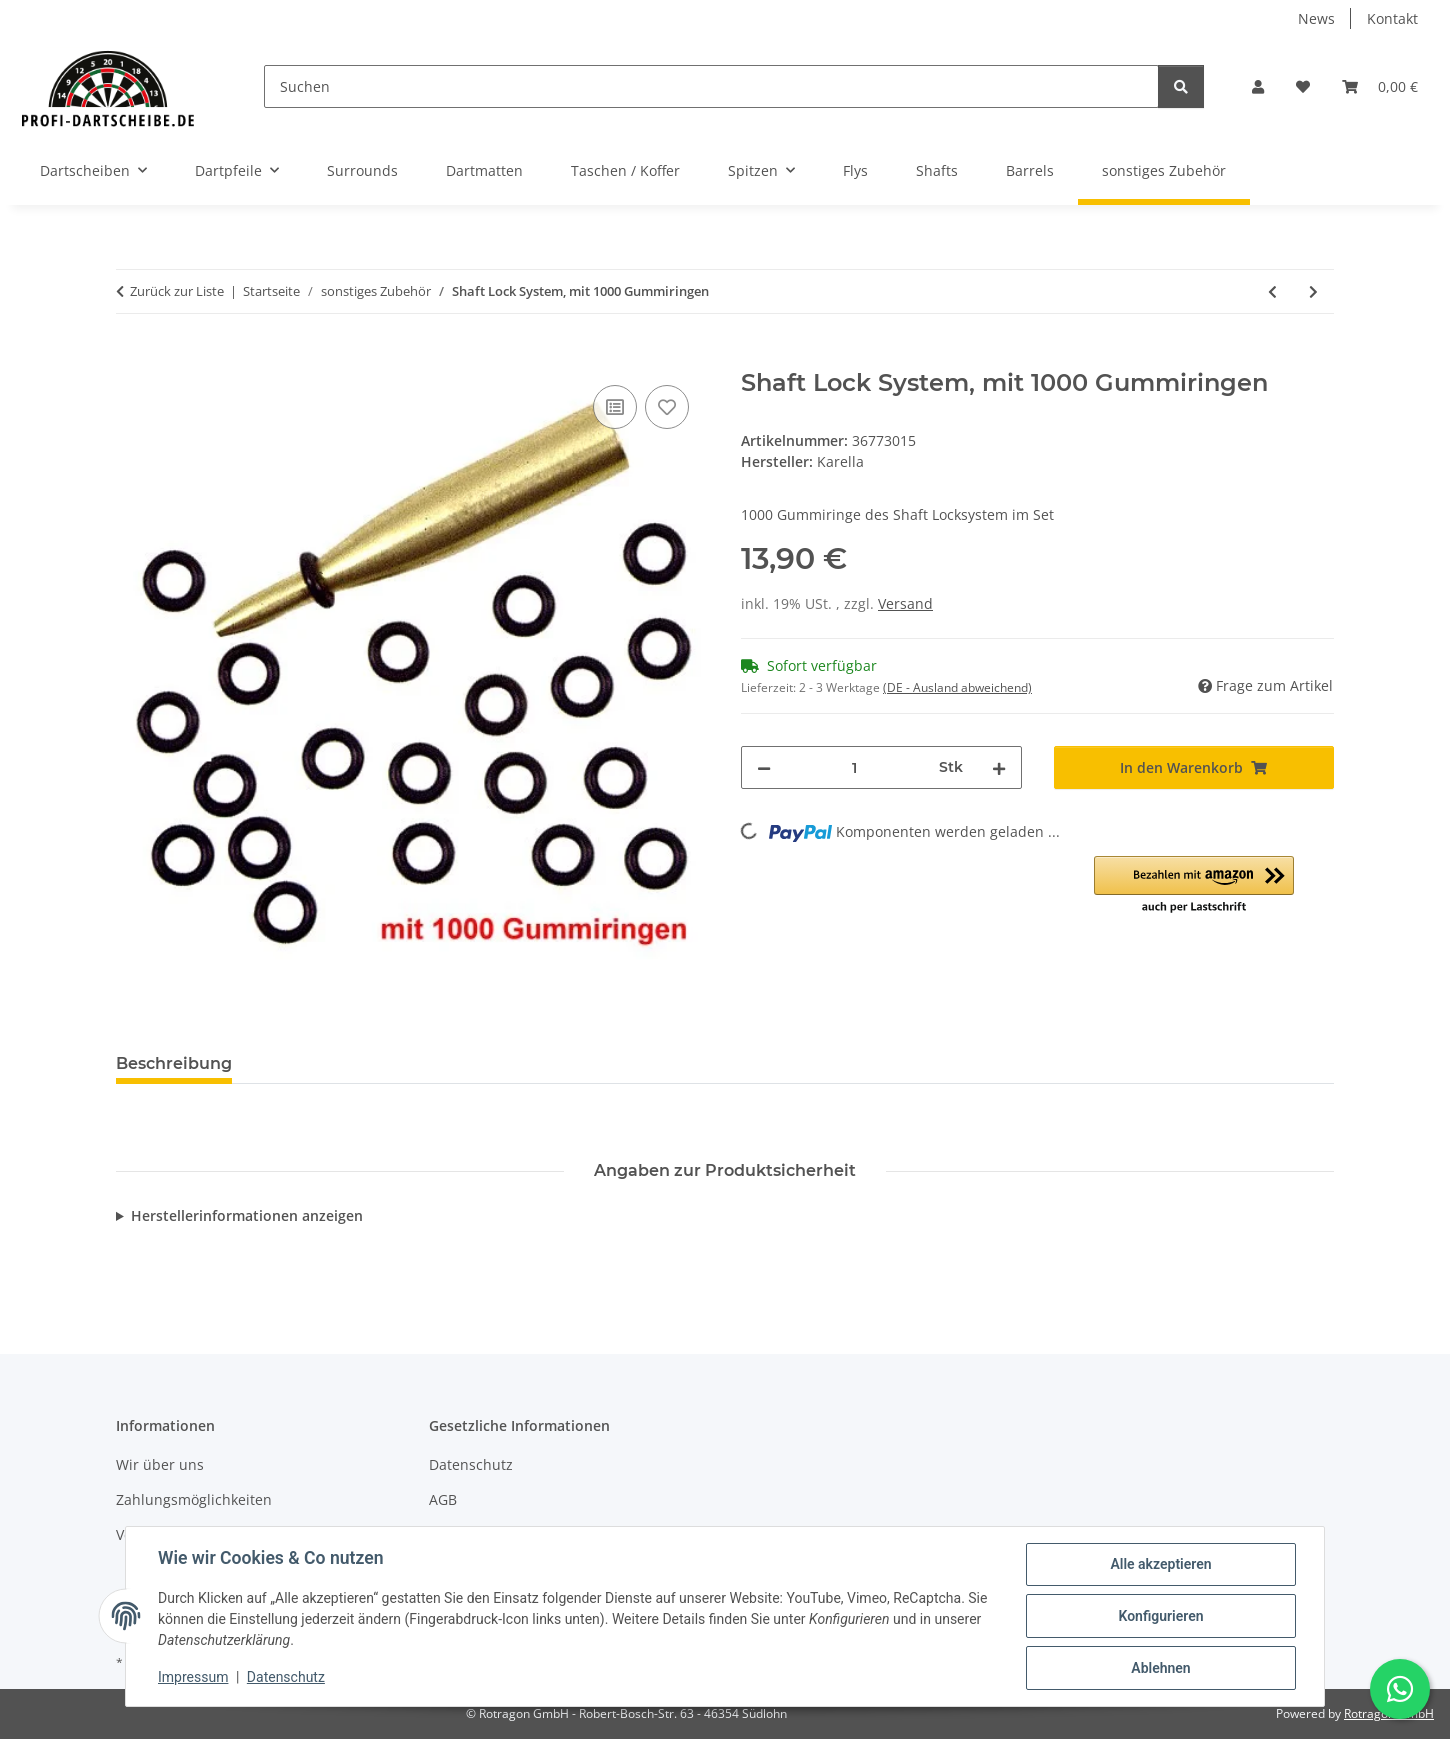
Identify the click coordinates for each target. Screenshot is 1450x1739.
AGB (443, 1499)
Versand (905, 603)
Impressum (193, 1677)
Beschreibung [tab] (174, 1063)
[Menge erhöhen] (999, 767)
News (1316, 18)
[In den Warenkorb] (132, 358)
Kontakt (1392, 18)
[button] (1258, 86)
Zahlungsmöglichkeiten (194, 1499)
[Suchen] (711, 86)
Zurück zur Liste (177, 291)
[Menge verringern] (764, 767)
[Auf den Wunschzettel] (667, 407)
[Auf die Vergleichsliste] (615, 407)
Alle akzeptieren (1160, 1564)
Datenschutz (286, 1677)
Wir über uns (160, 1464)
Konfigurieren (1160, 1616)
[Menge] (855, 767)
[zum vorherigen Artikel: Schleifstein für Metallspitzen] (1272, 291)
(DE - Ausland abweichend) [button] (957, 687)
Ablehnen (1160, 1668)
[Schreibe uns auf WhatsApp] (1400, 1689)
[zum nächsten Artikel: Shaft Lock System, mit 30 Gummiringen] (1313, 291)
